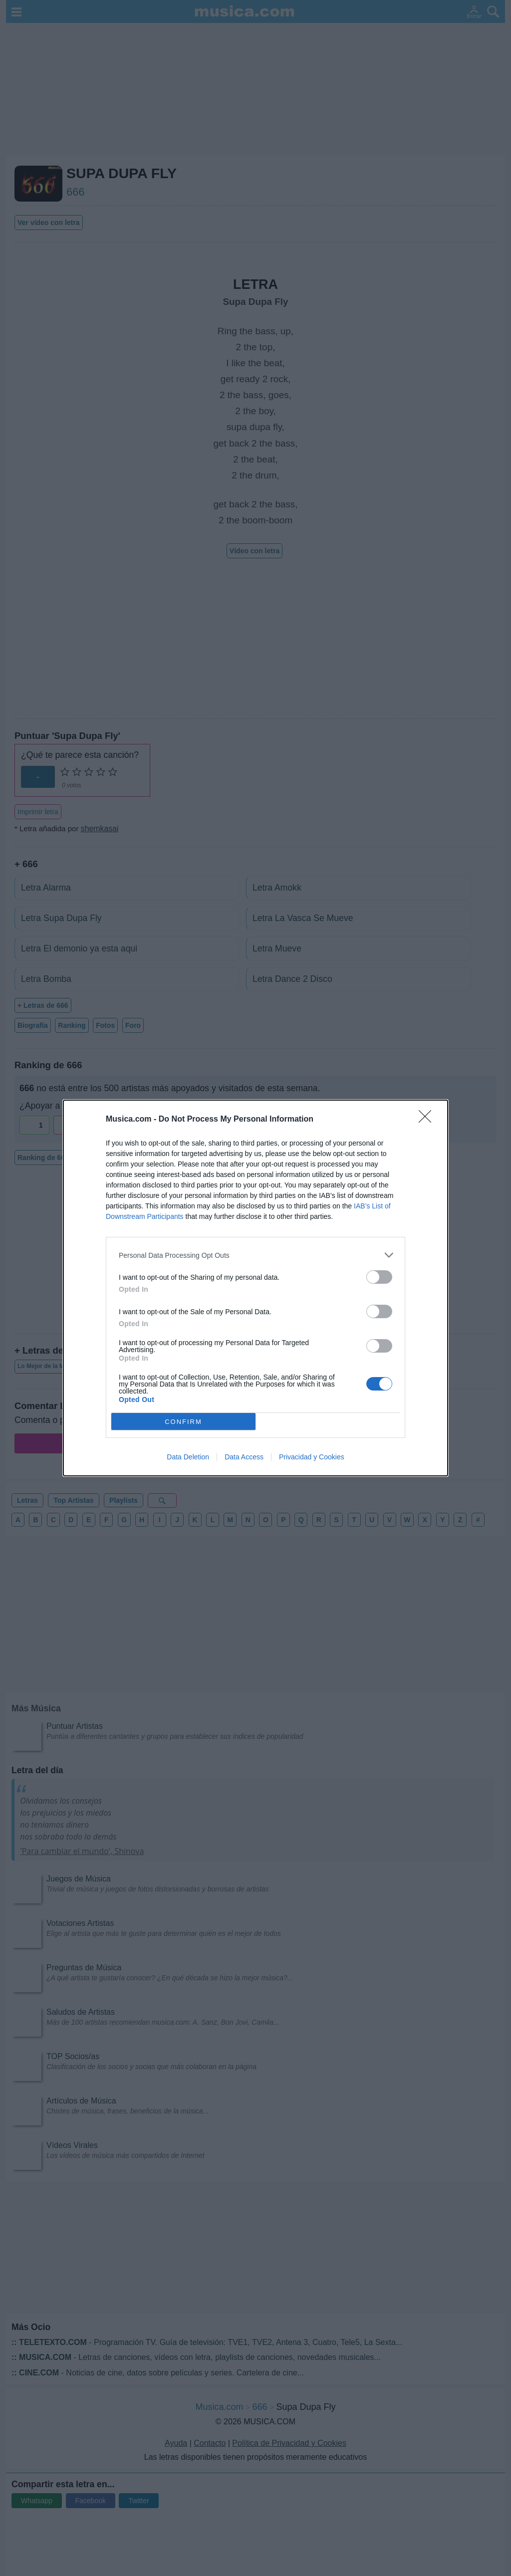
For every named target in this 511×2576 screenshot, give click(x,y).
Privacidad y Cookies (311, 1457)
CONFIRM (183, 1421)
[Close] (428, 1119)
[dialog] (255, 1288)
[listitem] (255, 1255)
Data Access (244, 1457)
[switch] (379, 1277)
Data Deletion (188, 1457)
